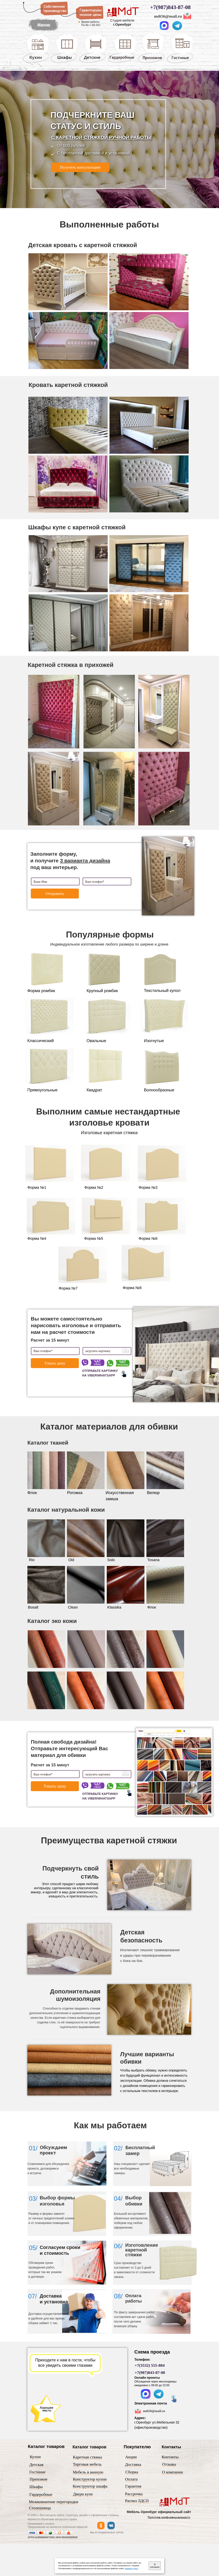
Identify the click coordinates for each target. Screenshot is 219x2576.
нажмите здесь (131, 2568)
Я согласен (154, 2565)
